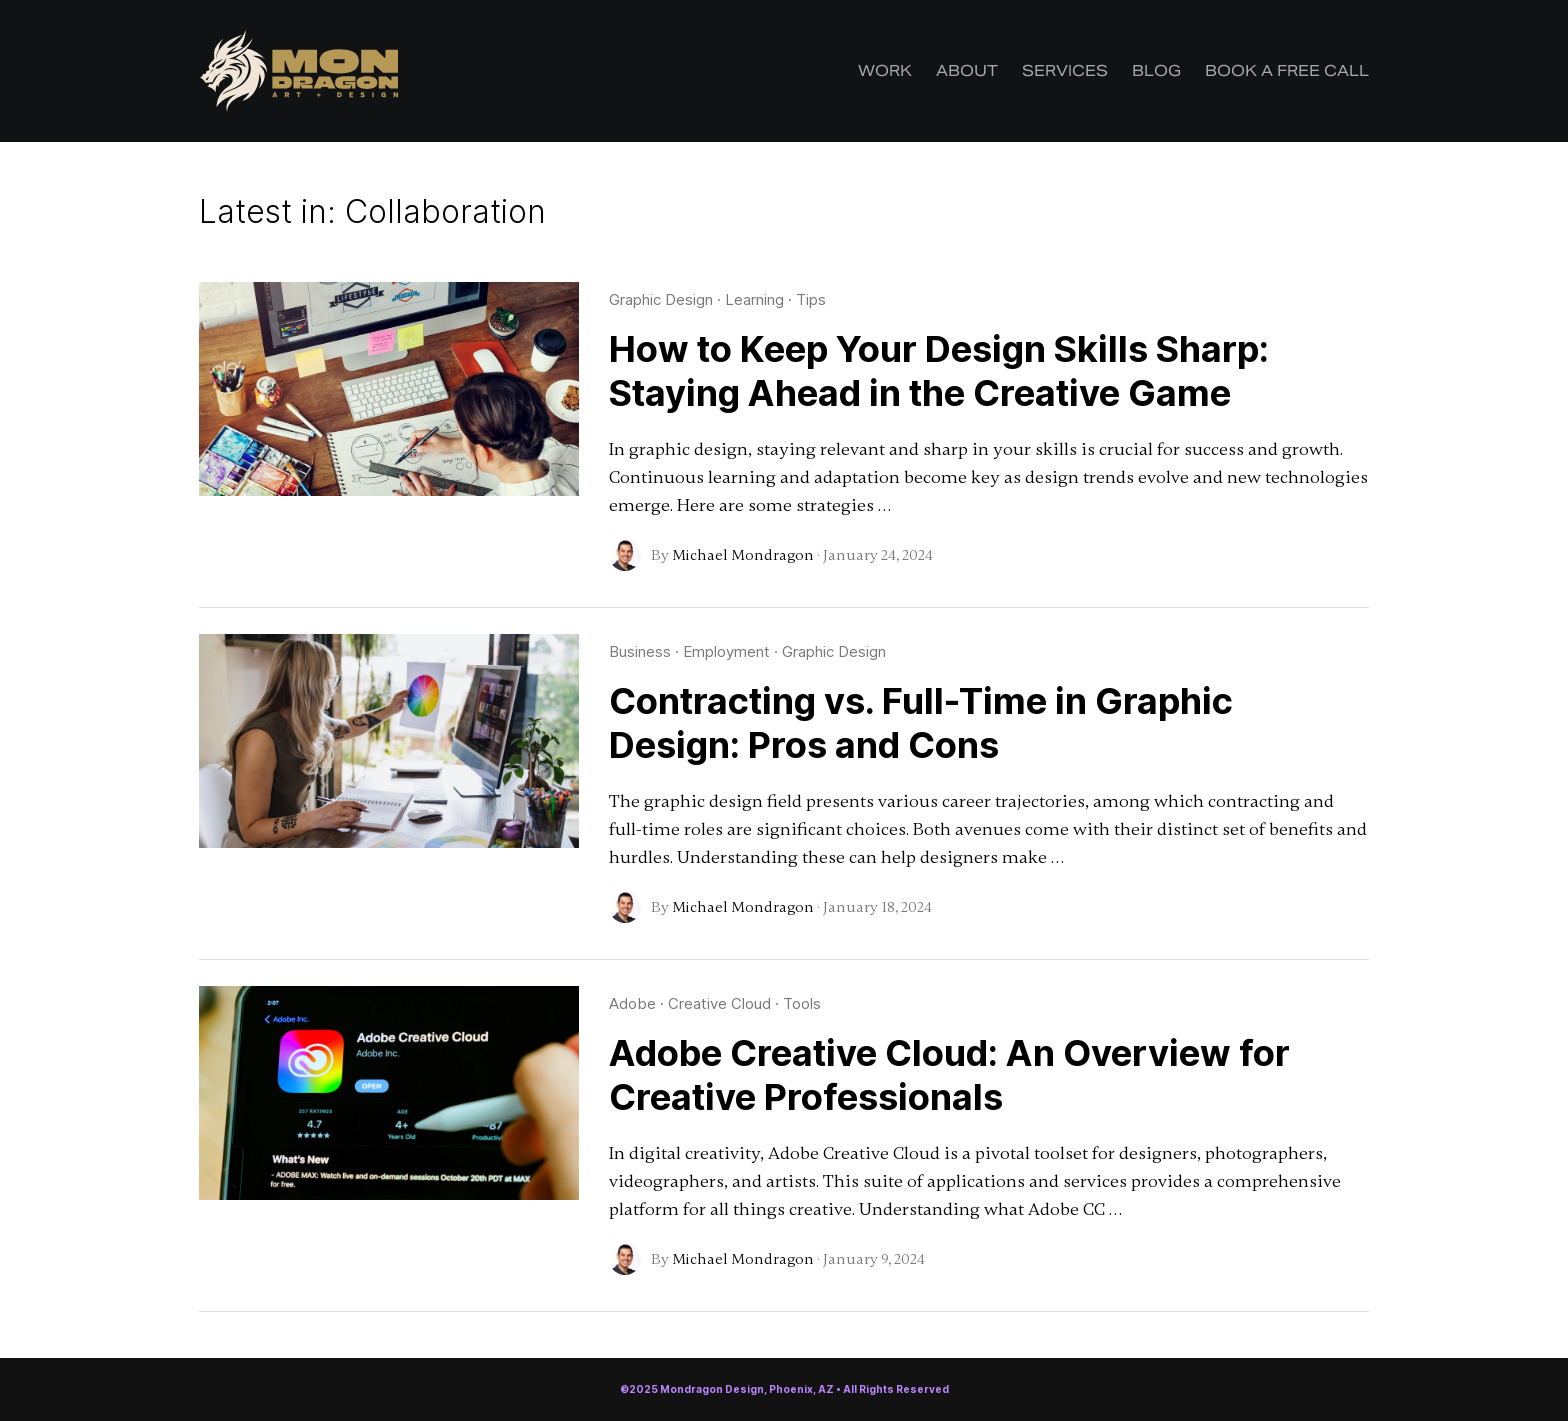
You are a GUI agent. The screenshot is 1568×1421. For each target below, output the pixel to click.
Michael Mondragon (743, 555)
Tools (802, 1003)
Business (640, 651)
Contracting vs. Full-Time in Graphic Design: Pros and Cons (921, 723)
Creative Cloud (719, 1003)
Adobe (632, 1003)
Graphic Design (661, 299)
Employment (726, 651)
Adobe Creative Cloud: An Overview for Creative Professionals (949, 1075)
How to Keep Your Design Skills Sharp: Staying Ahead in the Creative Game (939, 371)
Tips (811, 299)
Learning (754, 299)
